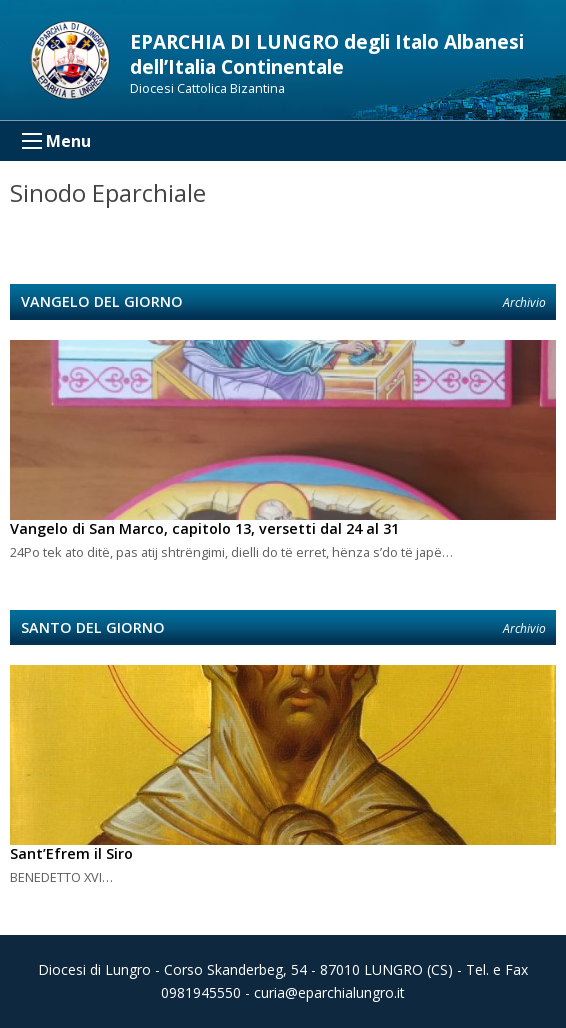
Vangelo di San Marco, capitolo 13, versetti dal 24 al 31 (204, 528)
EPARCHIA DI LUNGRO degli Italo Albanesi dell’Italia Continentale (327, 54)
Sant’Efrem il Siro (71, 853)
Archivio (524, 302)
